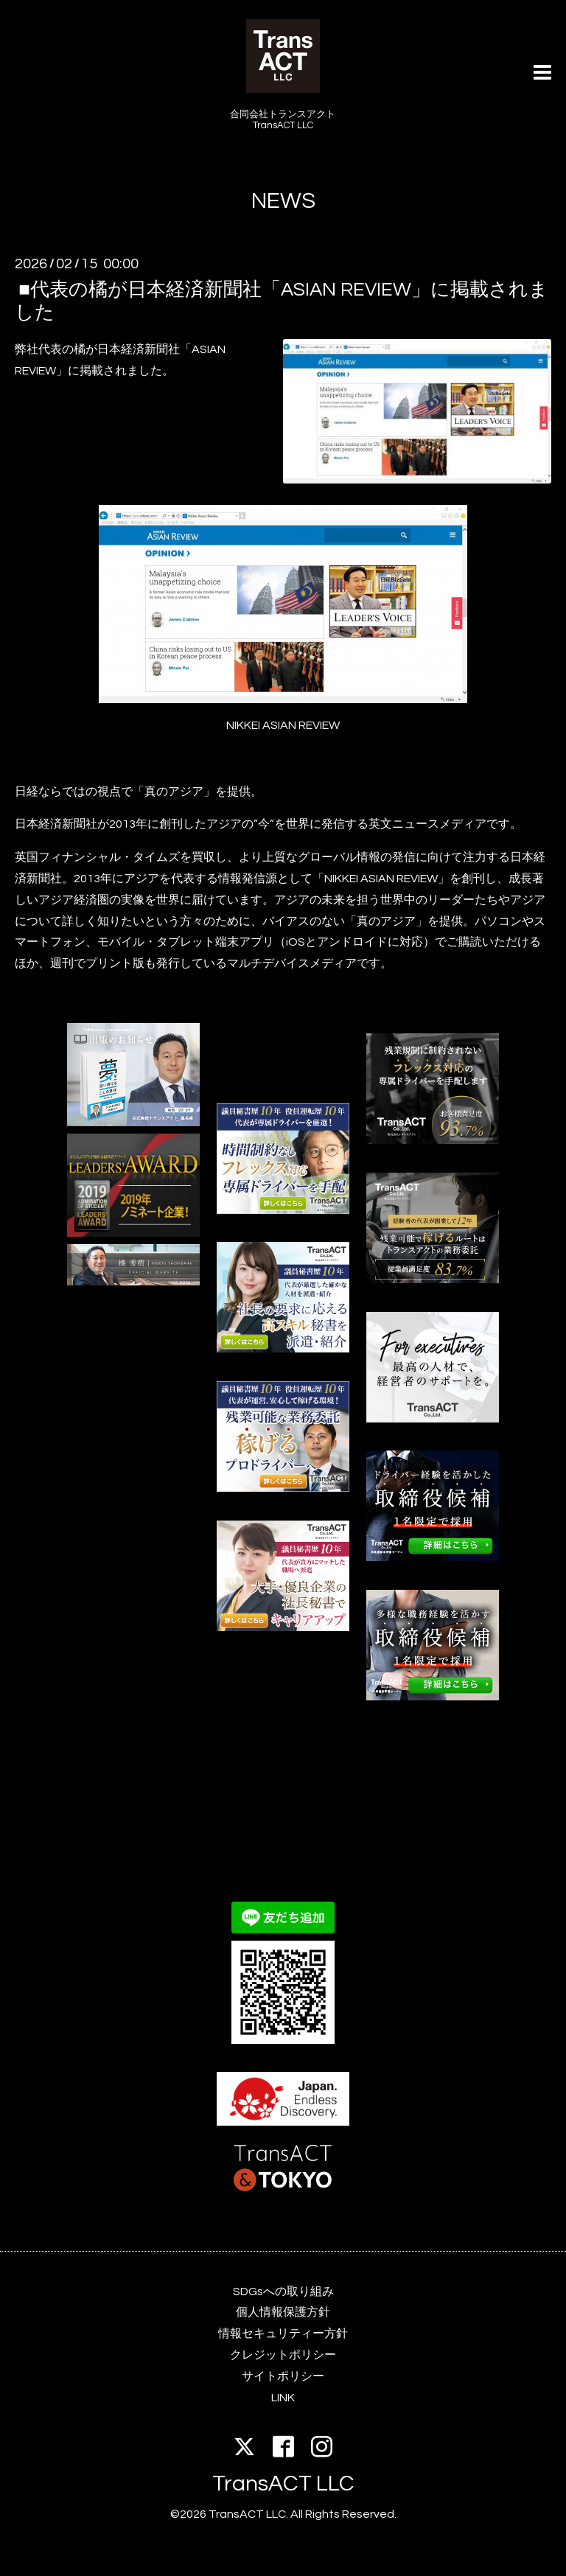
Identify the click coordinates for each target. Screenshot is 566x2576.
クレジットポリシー (283, 2355)
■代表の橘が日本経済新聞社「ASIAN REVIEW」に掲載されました (281, 301)
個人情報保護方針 (283, 2312)
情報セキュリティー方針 (283, 2333)
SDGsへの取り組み (283, 2291)
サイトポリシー (283, 2376)
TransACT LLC (283, 2483)
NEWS (283, 200)
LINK (283, 2398)
